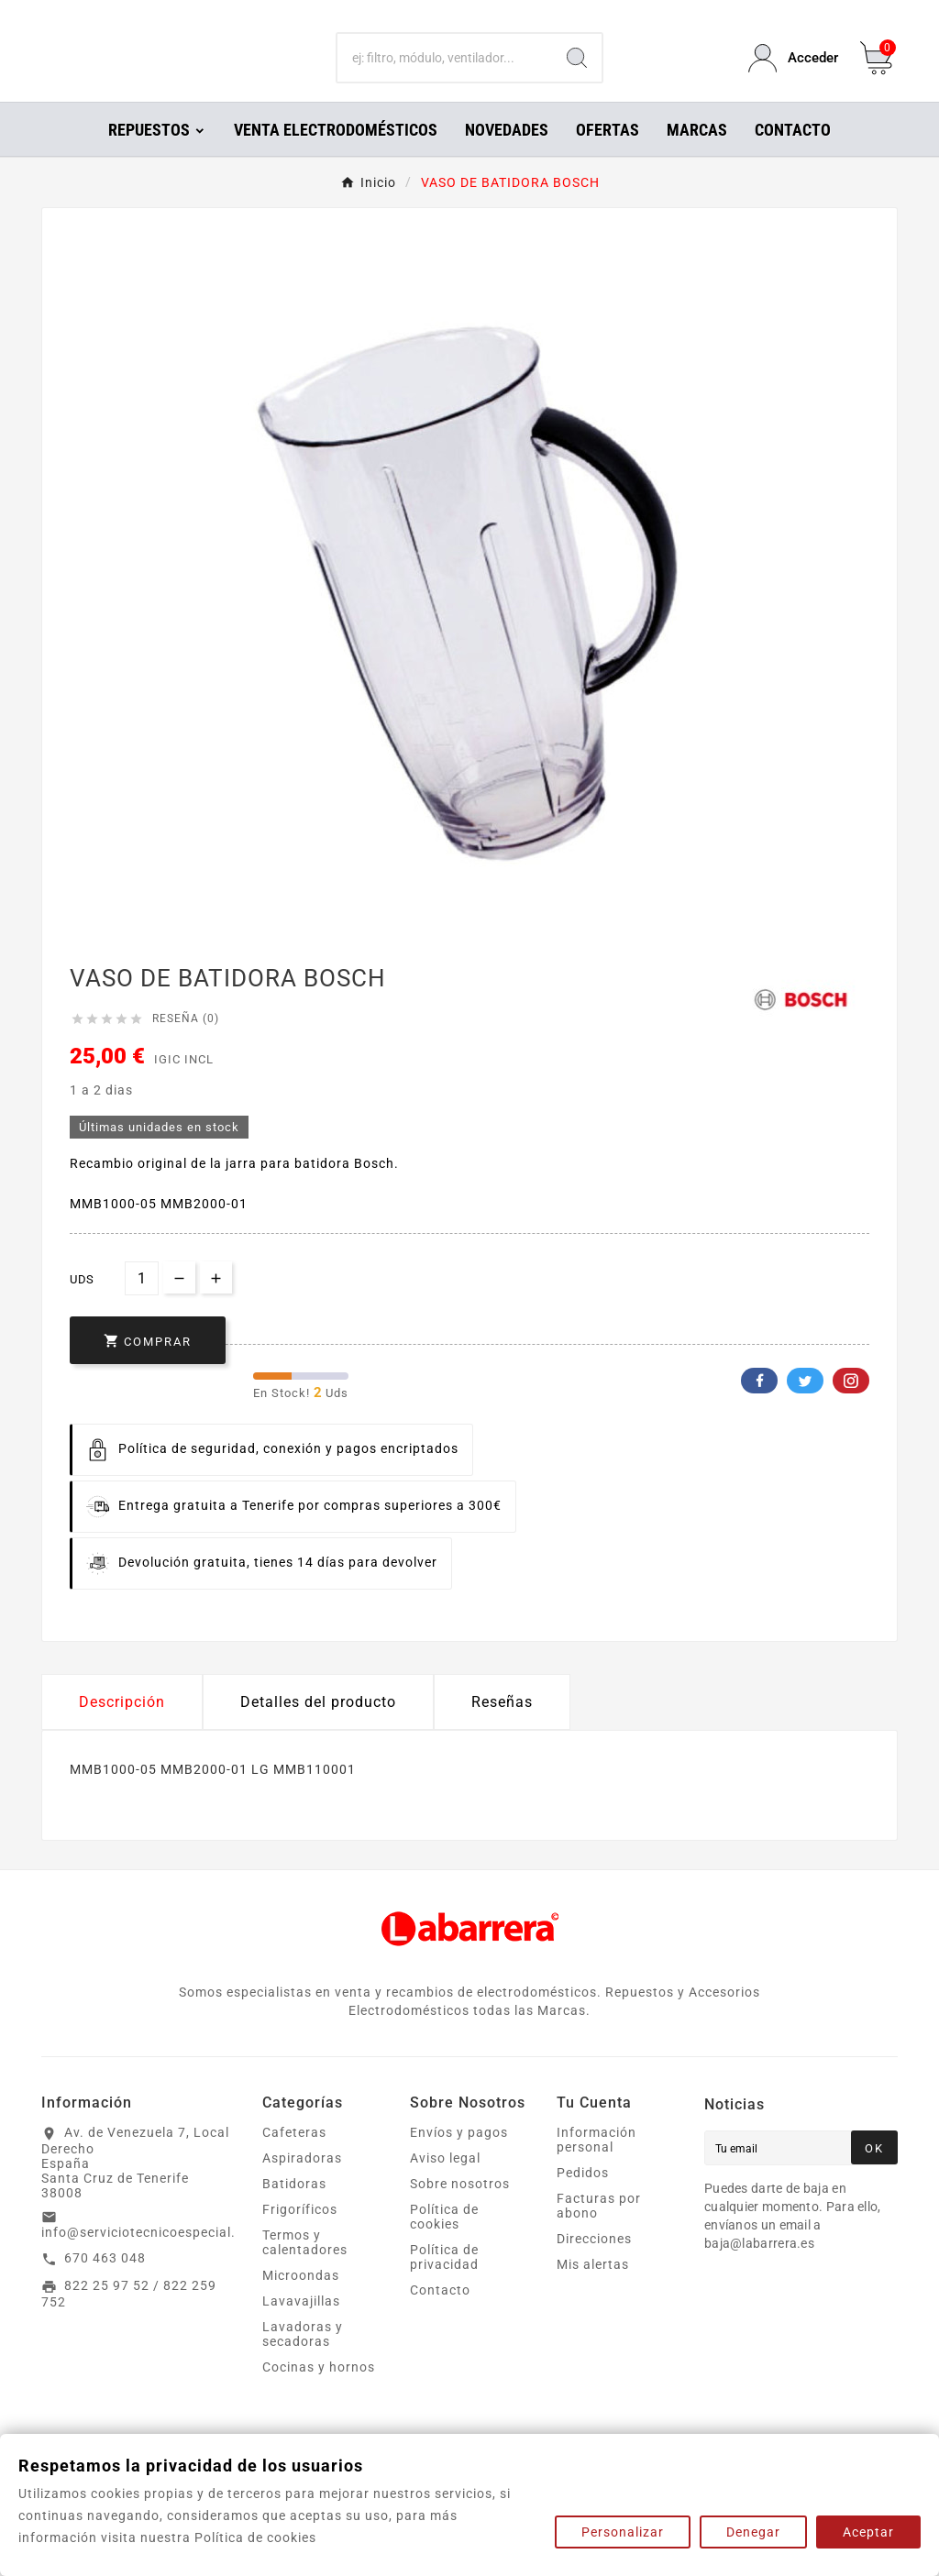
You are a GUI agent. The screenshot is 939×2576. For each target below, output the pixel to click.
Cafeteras (294, 2158)
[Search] (577, 71)
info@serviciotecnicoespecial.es (145, 2258)
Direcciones (594, 2264)
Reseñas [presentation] (502, 1727)
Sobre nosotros (460, 2209)
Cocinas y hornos (318, 2392)
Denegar (753, 2532)
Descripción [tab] (122, 1727)
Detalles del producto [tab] (318, 1727)
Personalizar (622, 2532)
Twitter (805, 1406)
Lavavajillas (301, 2326)
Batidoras (294, 2209)
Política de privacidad (444, 2282)
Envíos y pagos (459, 2158)
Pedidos (583, 2198)
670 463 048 (105, 2283)
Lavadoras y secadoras (302, 2359)
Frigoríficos (299, 2235)
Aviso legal (445, 2183)
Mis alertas (593, 2290)
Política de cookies (444, 2242)
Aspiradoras (302, 2183)
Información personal (596, 2165)
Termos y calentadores (305, 2268)
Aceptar (868, 2532)
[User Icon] (793, 71)
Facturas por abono (599, 2231)
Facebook (759, 1406)
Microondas (300, 2301)
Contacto (440, 2315)
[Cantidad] (142, 1304)
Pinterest (851, 1406)
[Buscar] (444, 71)
